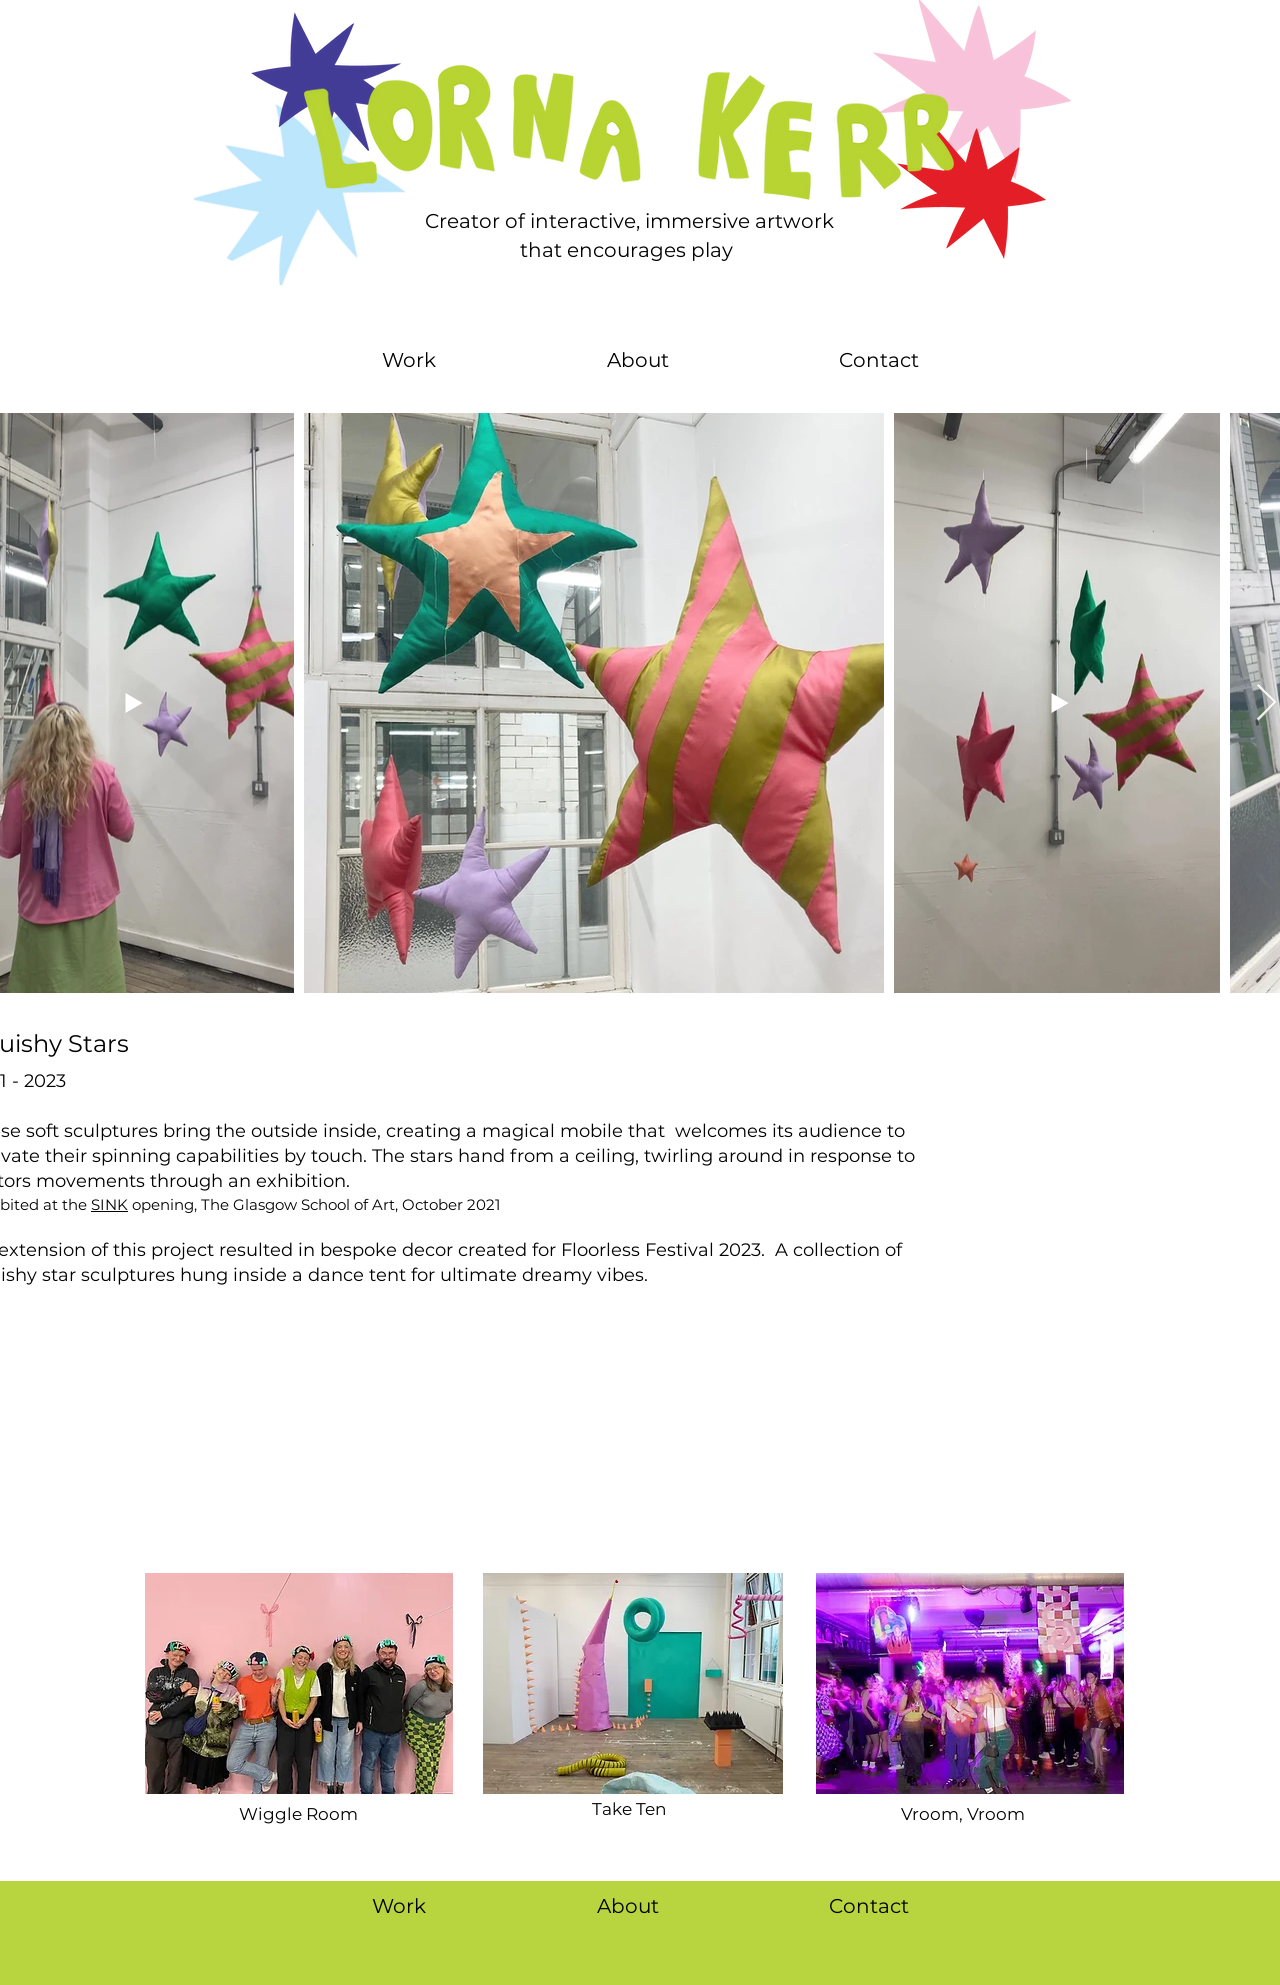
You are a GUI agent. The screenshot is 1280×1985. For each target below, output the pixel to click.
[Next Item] (1266, 703)
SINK (109, 1204)
